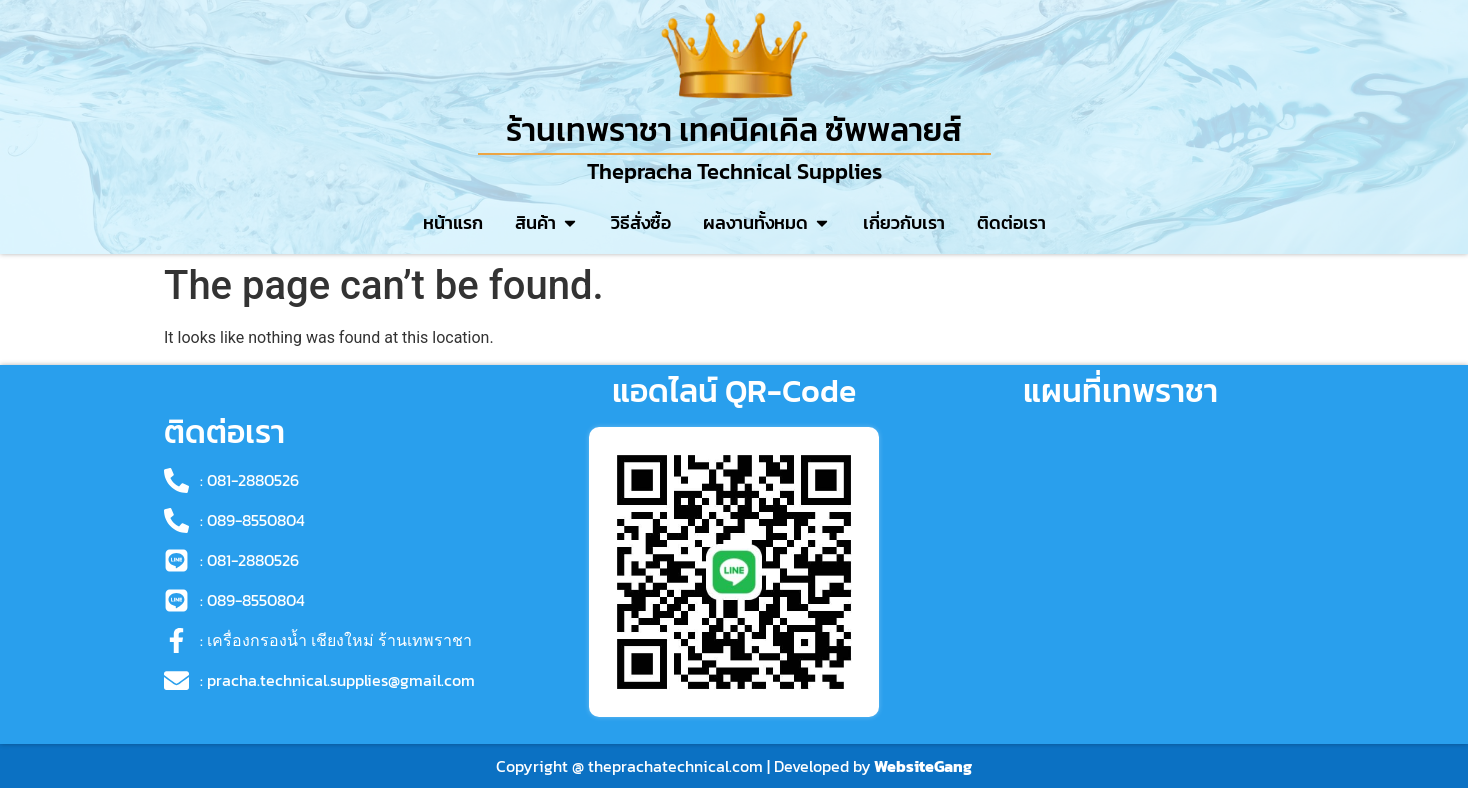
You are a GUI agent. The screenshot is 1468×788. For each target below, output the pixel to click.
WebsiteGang (923, 766)
